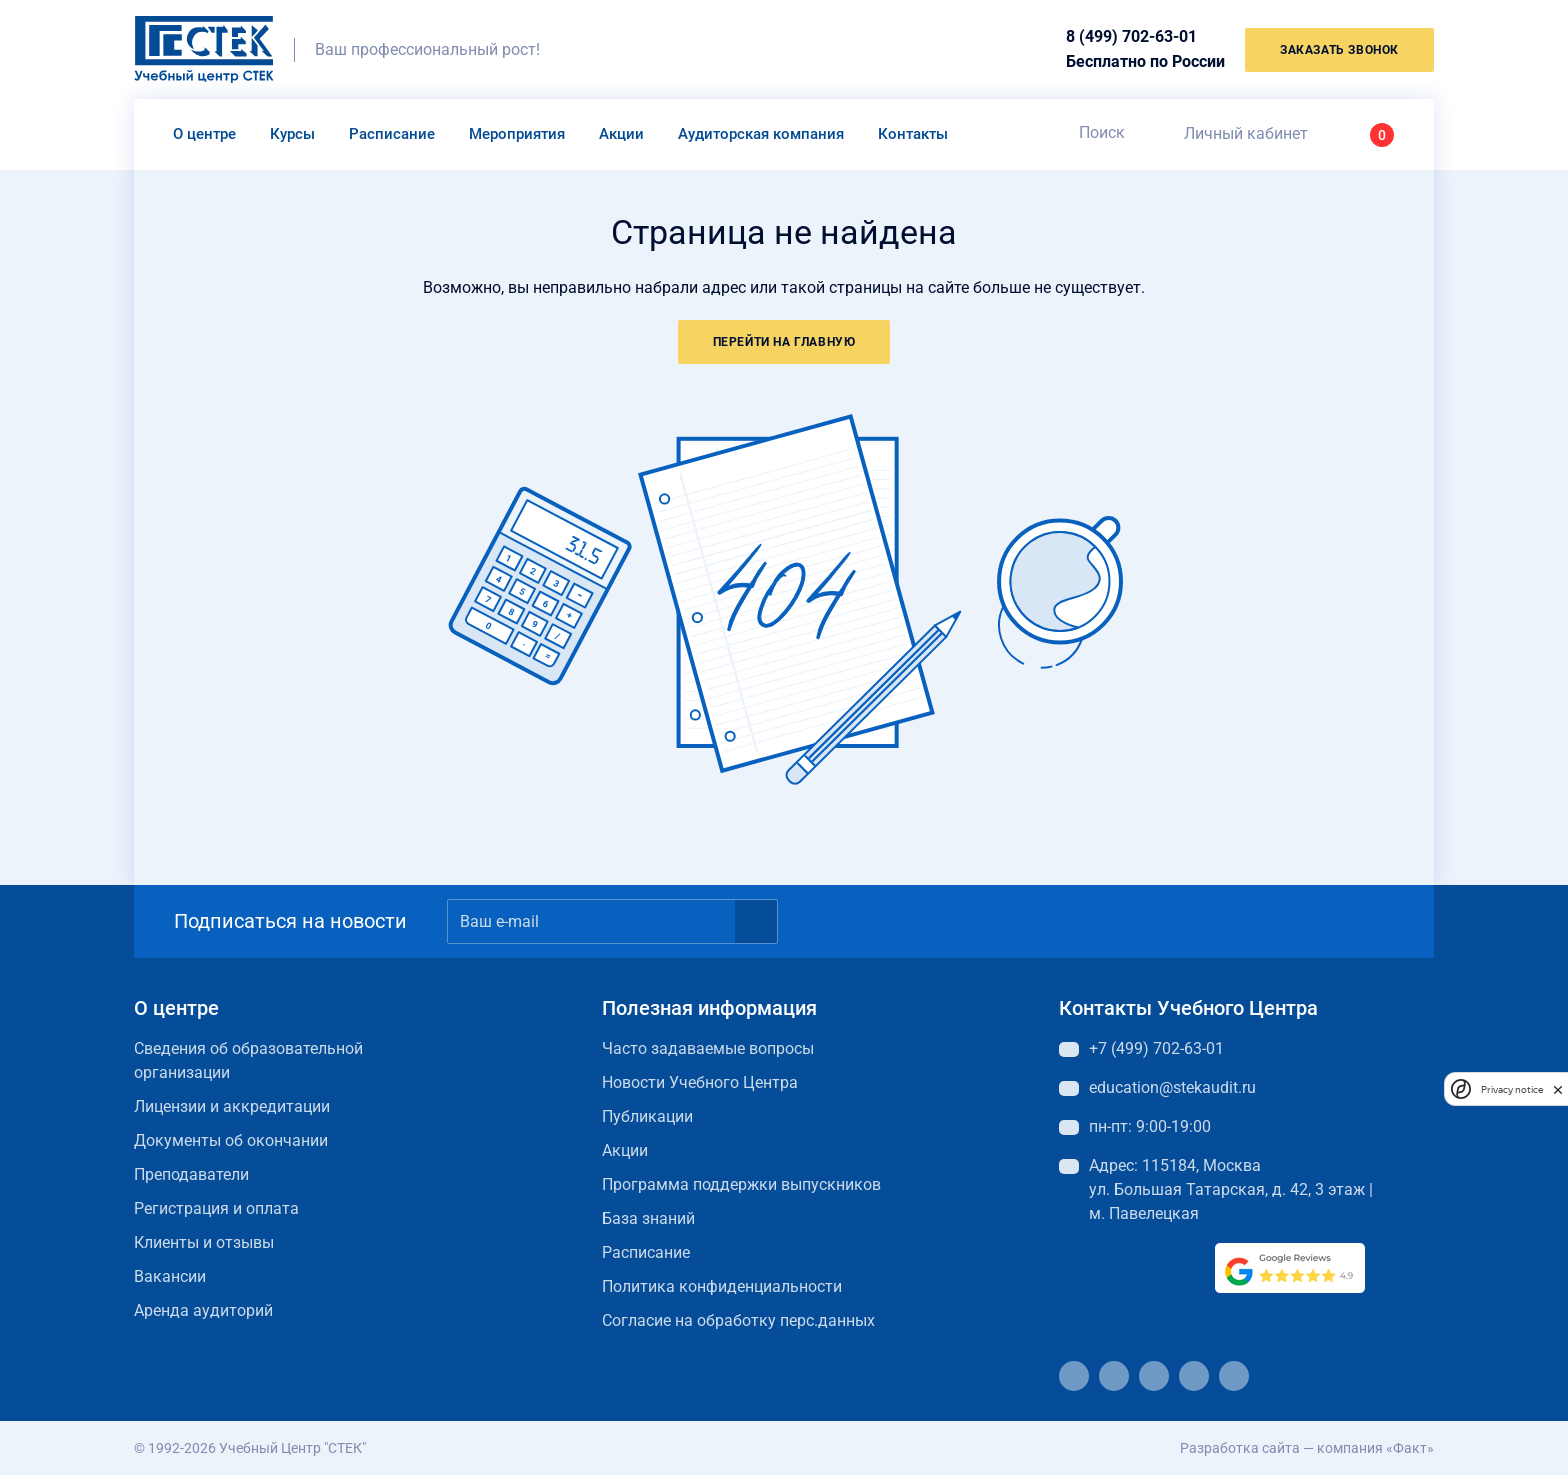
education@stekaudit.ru (1172, 1087)
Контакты (913, 134)
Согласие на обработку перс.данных (738, 1320)
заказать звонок (1339, 50)
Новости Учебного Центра (700, 1082)
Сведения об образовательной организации (248, 1060)
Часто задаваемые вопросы (708, 1048)
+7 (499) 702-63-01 (1156, 1048)
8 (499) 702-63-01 (1131, 36)
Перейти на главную (784, 342)
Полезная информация (709, 1008)
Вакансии (170, 1276)
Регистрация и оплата (216, 1208)
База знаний (648, 1218)
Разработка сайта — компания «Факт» (1307, 1448)
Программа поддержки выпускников (741, 1184)
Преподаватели (191, 1174)
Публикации (647, 1116)
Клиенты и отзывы (204, 1242)
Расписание (392, 134)
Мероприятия (517, 134)
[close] (1558, 1089)
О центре (204, 134)
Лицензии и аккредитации (232, 1106)
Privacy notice (1512, 1089)
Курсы (292, 134)
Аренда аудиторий (203, 1310)
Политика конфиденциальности (722, 1286)
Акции (621, 134)
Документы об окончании (231, 1140)
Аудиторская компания (761, 134)
